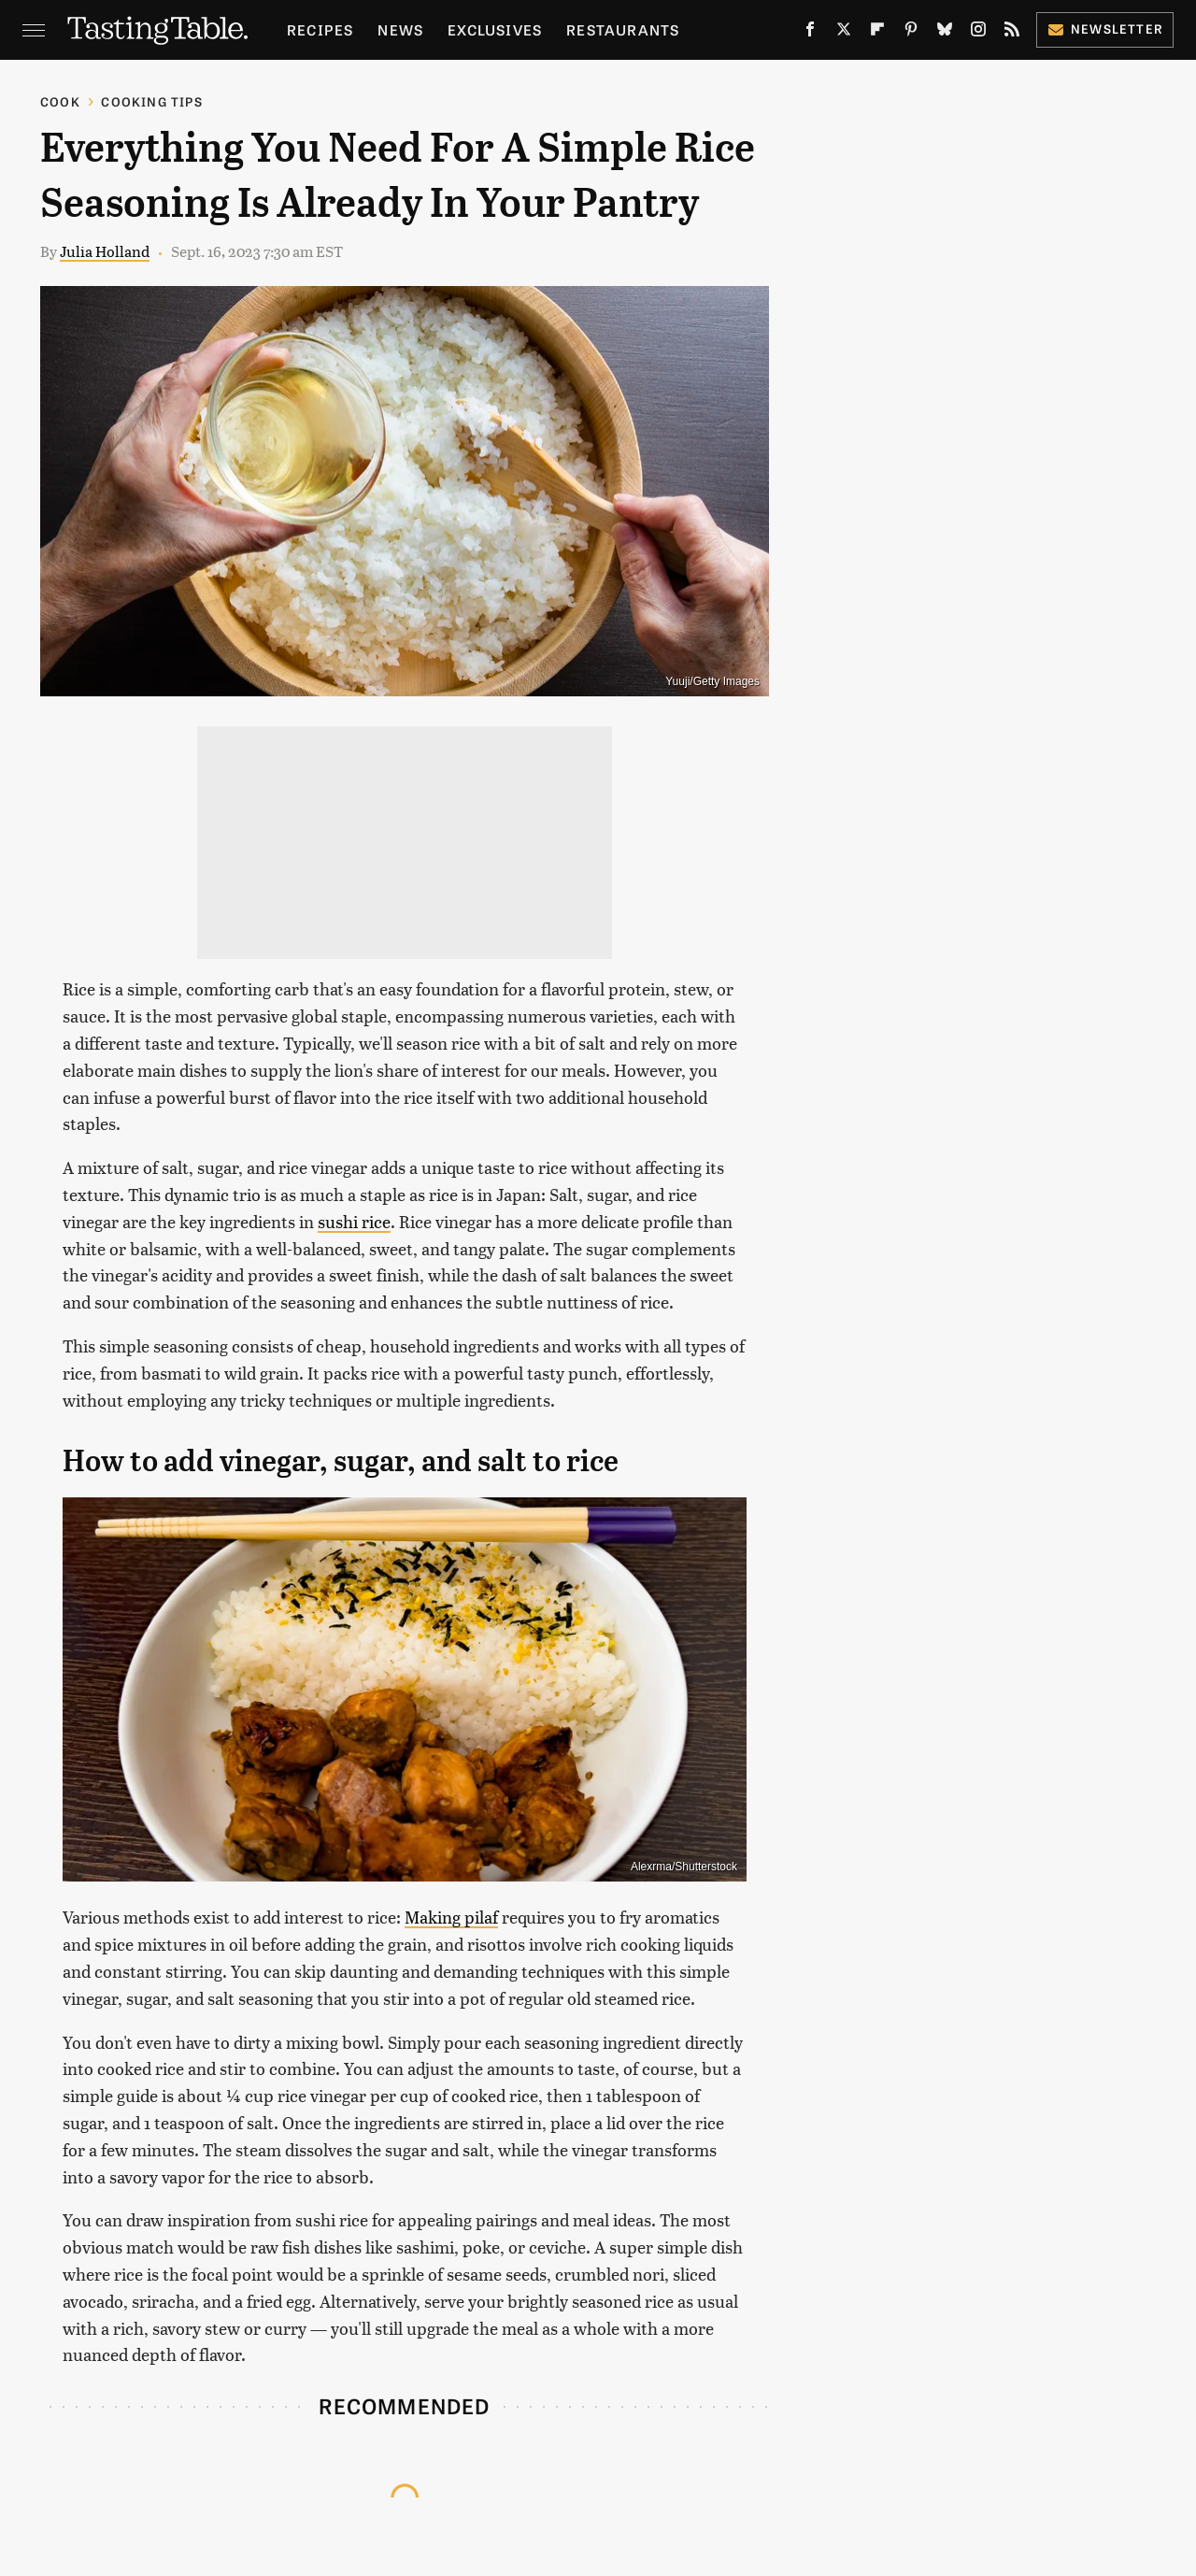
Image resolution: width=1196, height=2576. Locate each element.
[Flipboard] (877, 32)
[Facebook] (810, 32)
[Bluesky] (944, 32)
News (400, 29)
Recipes (320, 29)
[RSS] (1012, 32)
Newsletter (1104, 28)
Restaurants (622, 29)
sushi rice (354, 1221)
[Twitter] (843, 32)
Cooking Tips (151, 101)
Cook (60, 101)
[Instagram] (978, 32)
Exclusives (495, 29)
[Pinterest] (911, 32)
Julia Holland (105, 251)
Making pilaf (451, 1916)
